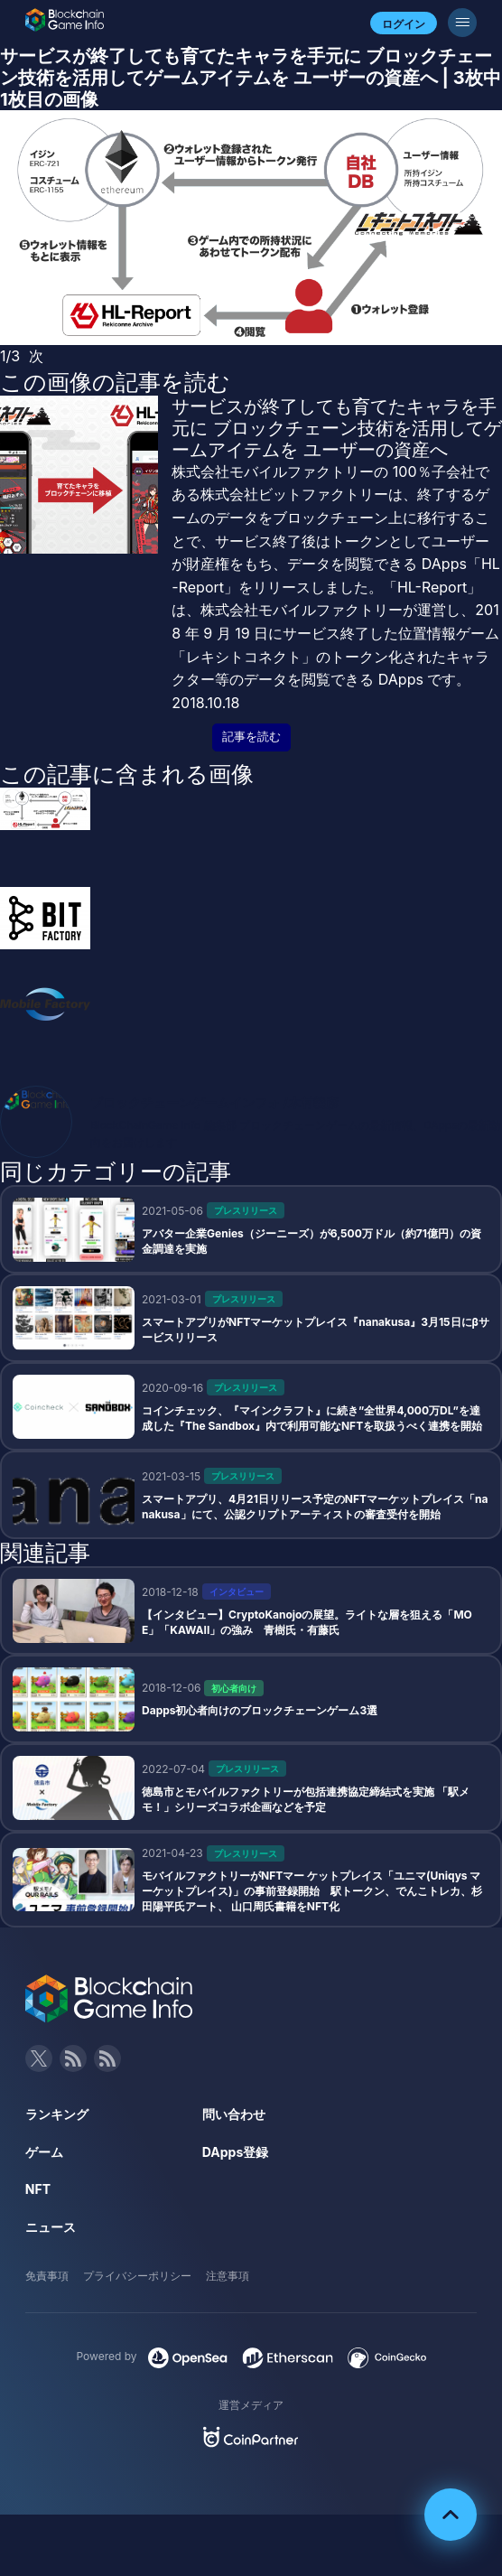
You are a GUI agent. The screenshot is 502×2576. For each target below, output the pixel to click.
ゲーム (44, 2152)
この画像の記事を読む (115, 382)
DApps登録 (235, 2152)
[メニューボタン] (462, 22)
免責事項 (47, 2275)
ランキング (56, 2114)
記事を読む (251, 736)
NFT (38, 2189)
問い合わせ (233, 2114)
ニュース (50, 2227)
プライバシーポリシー (137, 2275)
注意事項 (227, 2275)
